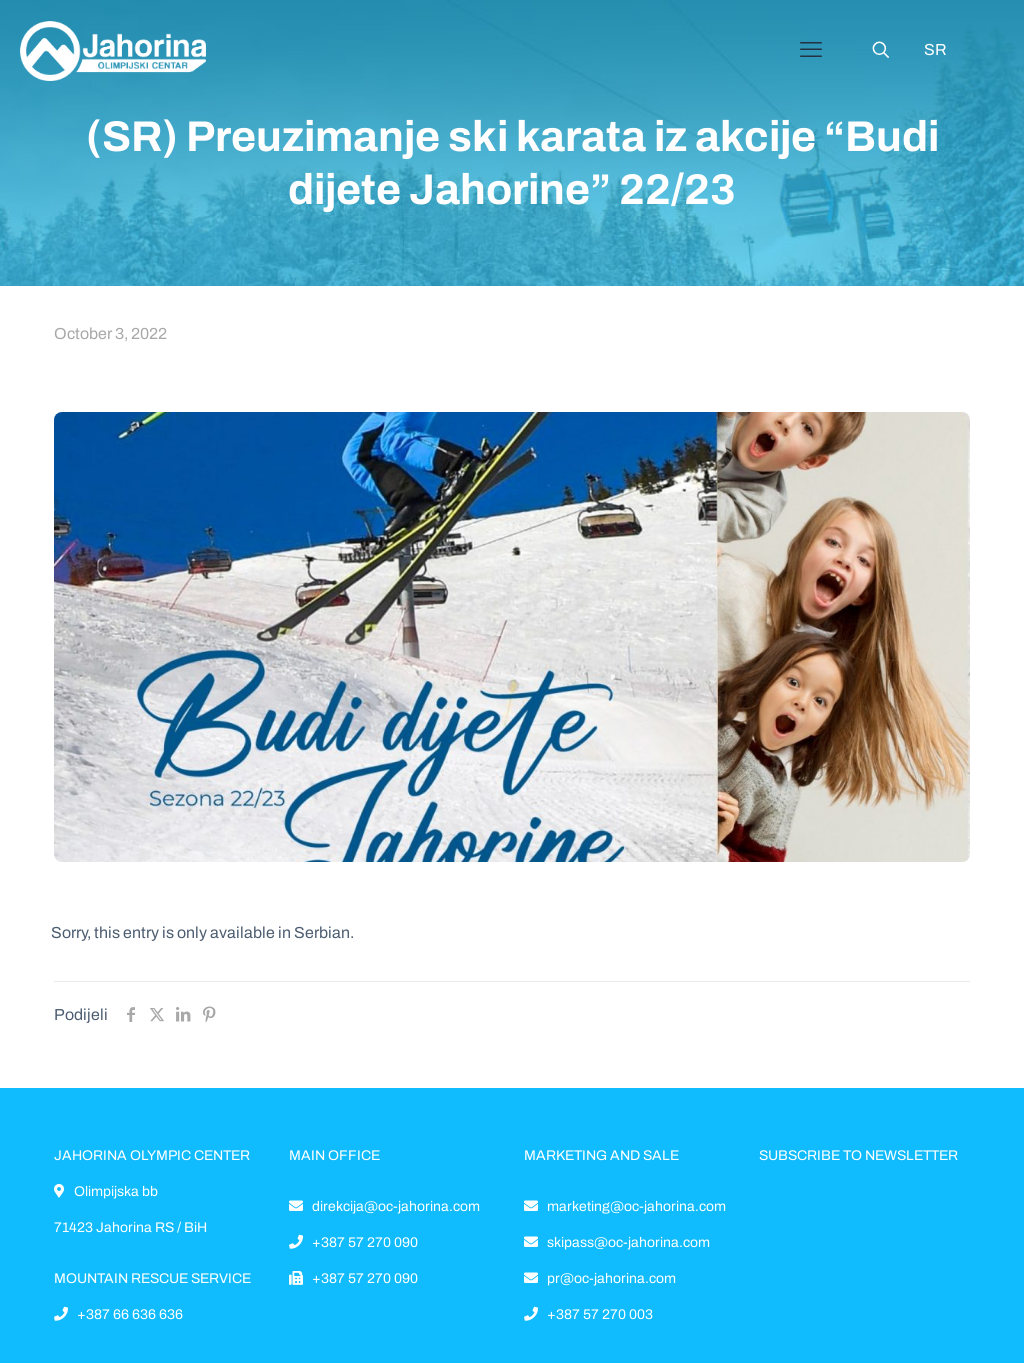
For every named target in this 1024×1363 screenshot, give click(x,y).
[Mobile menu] (811, 50)
